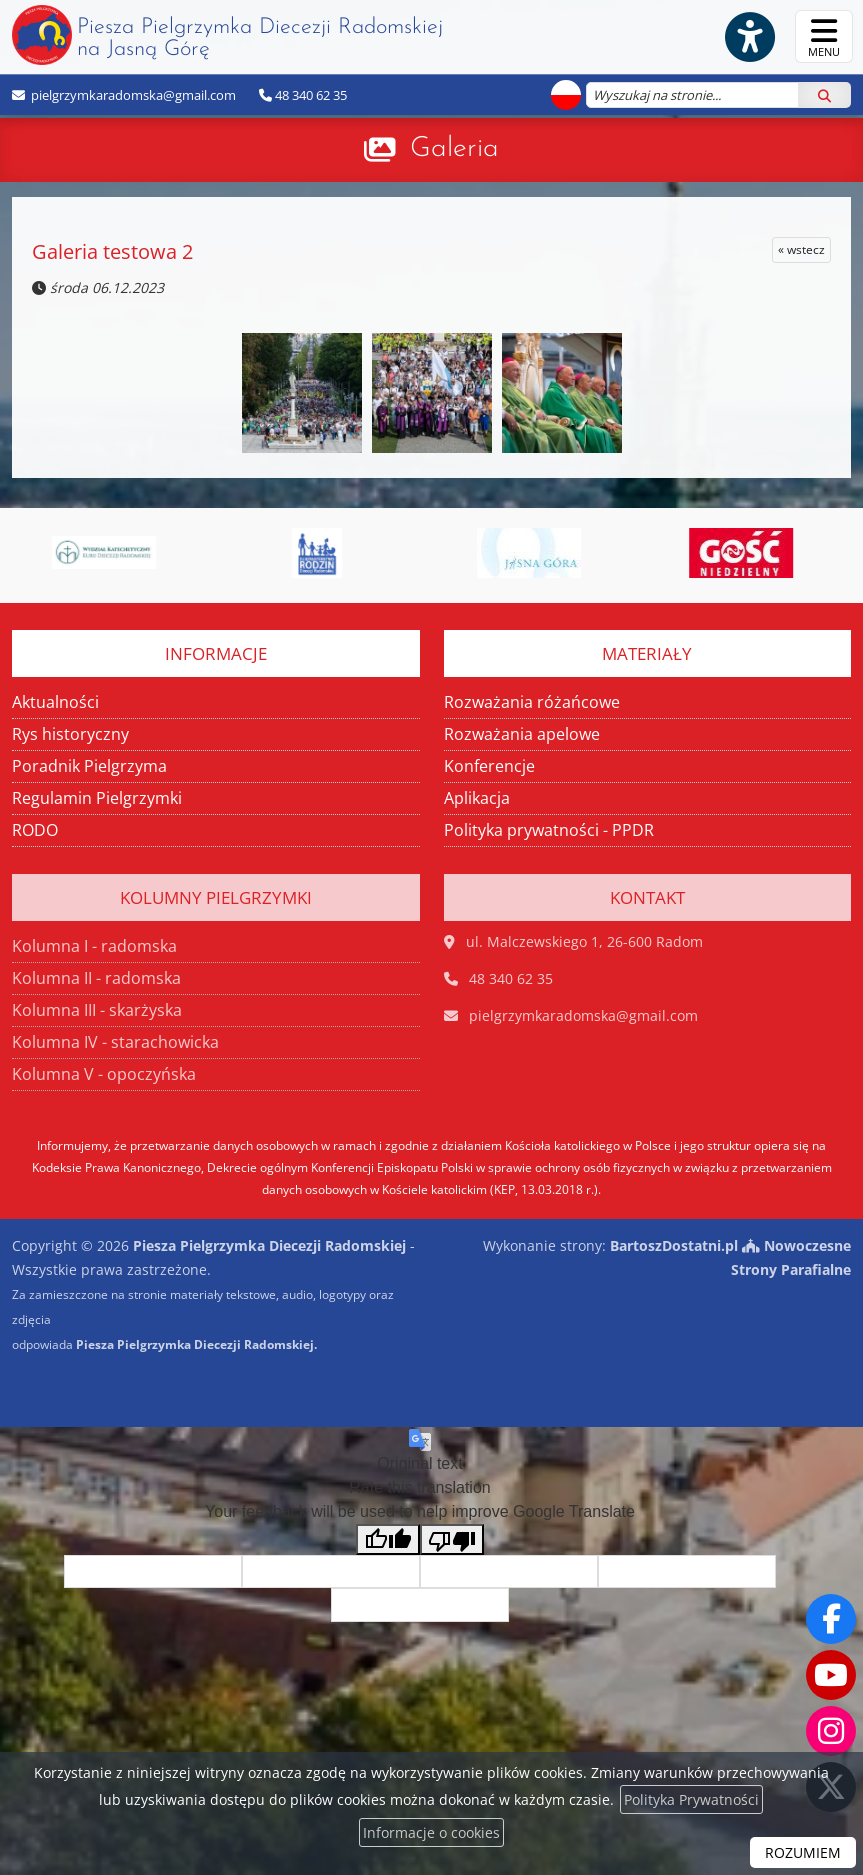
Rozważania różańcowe (532, 702)
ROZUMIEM (803, 1852)
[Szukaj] (824, 95)
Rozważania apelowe (522, 734)
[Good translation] (388, 1539)
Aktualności (55, 702)
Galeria (454, 149)
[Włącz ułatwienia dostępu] (749, 37)
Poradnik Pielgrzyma (89, 766)
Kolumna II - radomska (96, 978)
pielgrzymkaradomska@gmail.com (132, 95)
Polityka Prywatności (691, 1799)
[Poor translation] (452, 1539)
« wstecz (801, 249)
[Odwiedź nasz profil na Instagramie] (831, 1731)
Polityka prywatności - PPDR (549, 830)
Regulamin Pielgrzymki (97, 798)
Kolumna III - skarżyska (97, 1010)
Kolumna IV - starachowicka (115, 1042)
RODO (35, 830)
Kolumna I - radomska (94, 946)
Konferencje (489, 766)
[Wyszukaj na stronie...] (692, 95)
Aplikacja (477, 798)
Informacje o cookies (431, 1832)
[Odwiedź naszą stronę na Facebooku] (831, 1619)
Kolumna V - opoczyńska (104, 1074)
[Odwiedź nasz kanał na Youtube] (831, 1675)
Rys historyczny (70, 734)
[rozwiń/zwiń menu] (824, 36)
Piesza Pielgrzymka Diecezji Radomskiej (227, 35)
